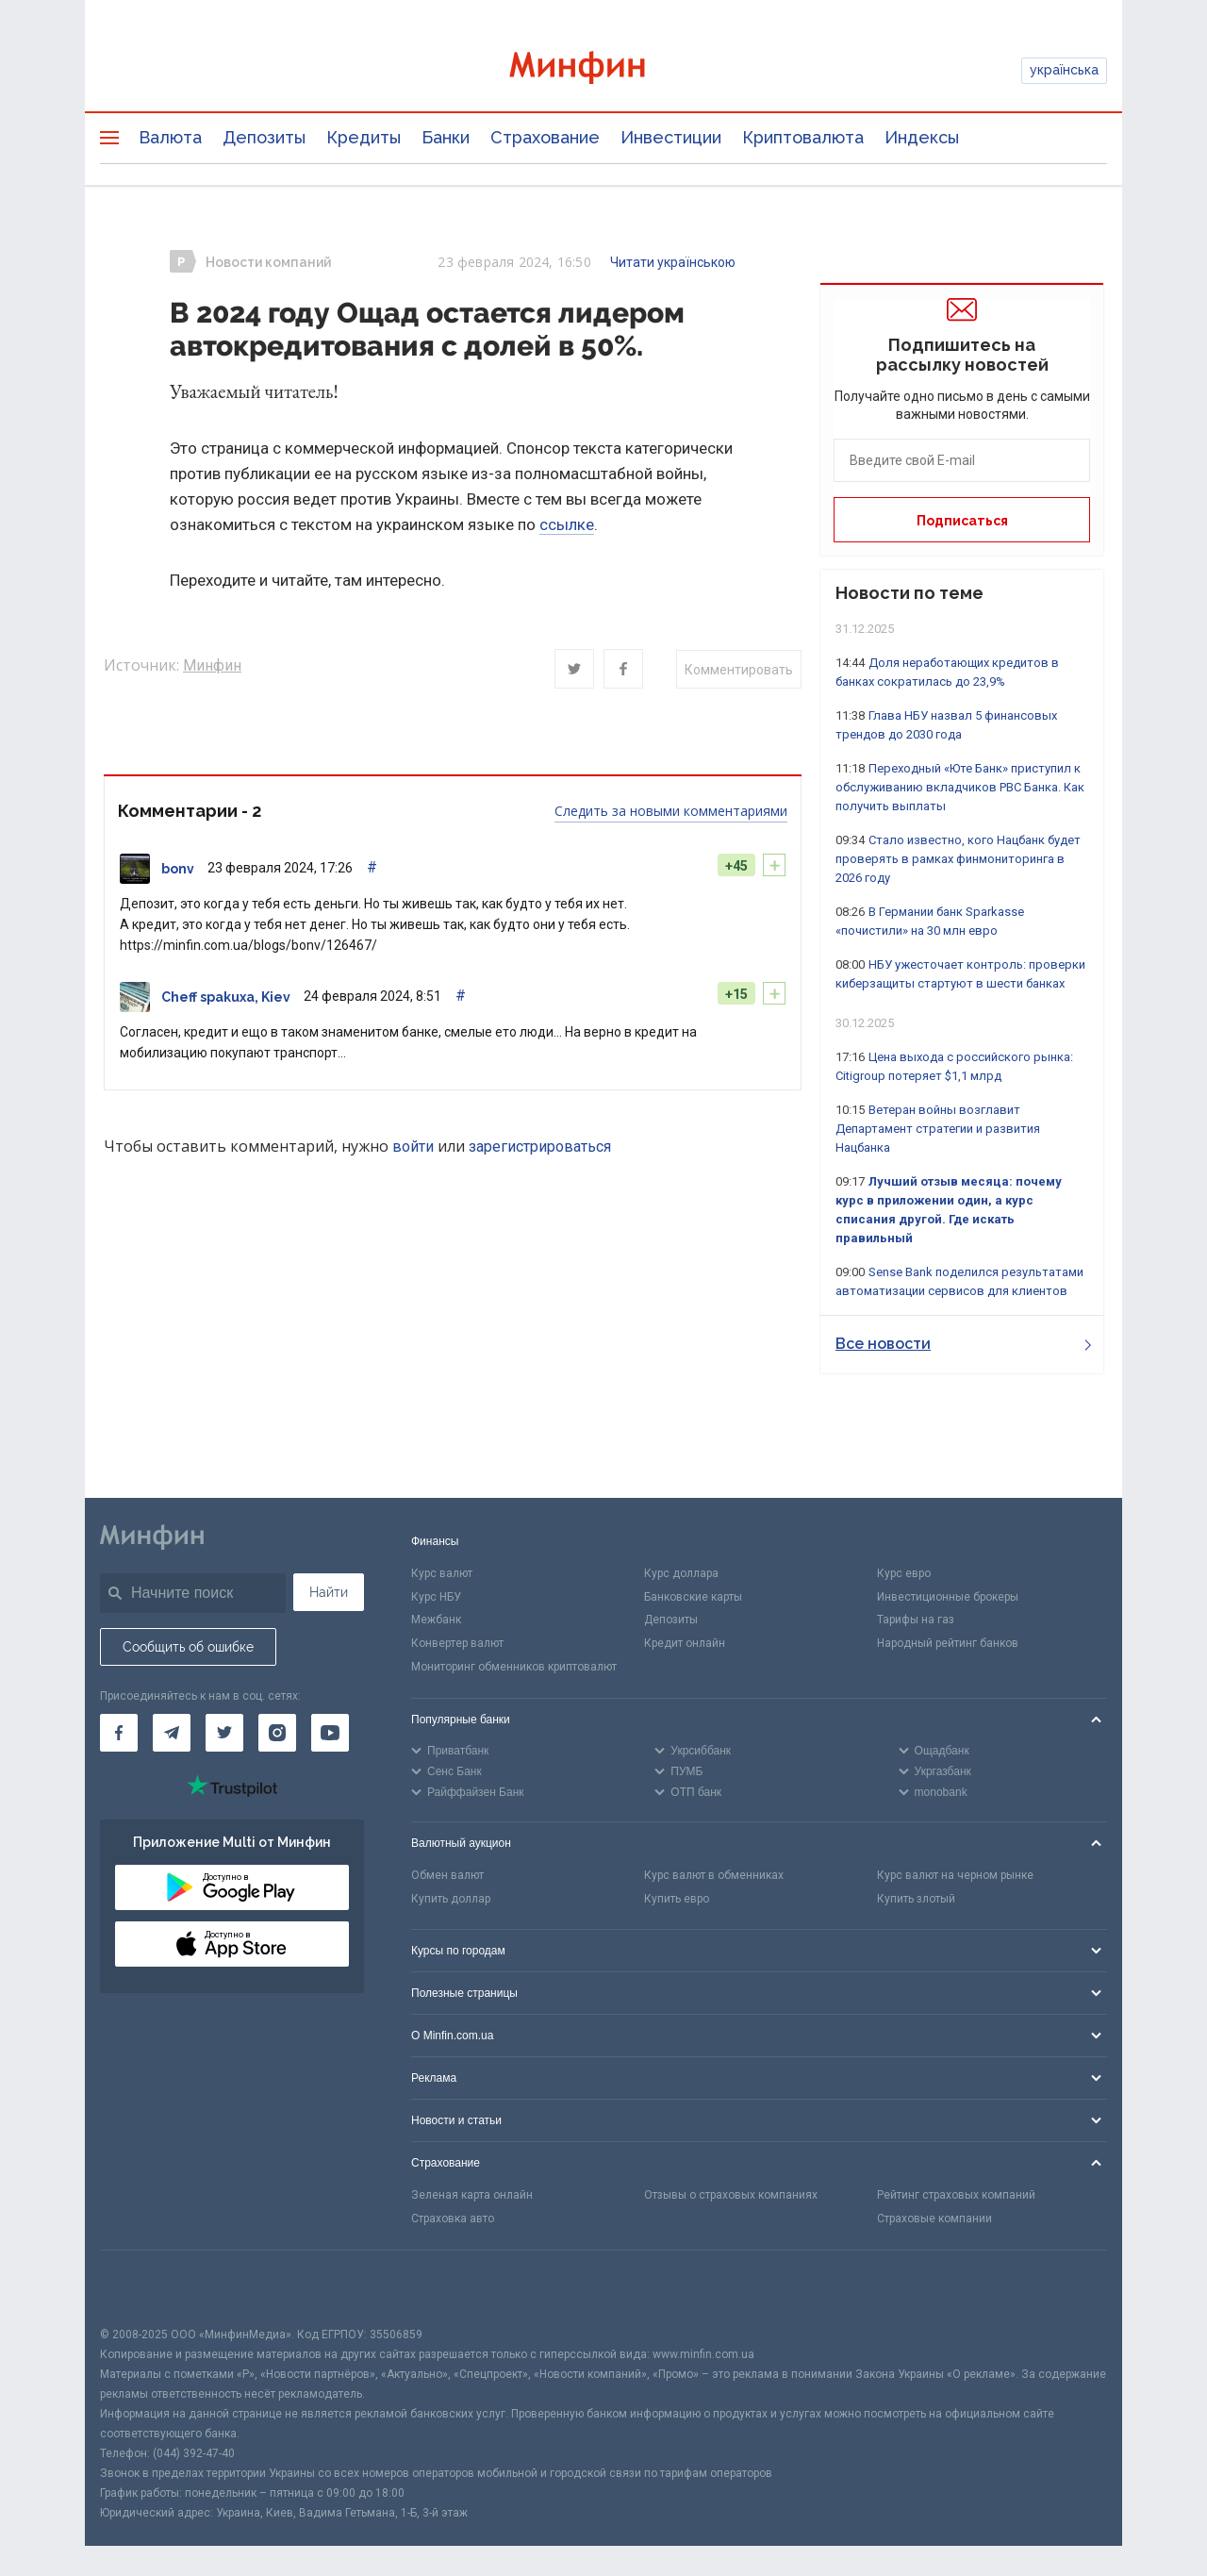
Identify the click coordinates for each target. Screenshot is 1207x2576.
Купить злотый (916, 1898)
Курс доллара (681, 1573)
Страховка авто (452, 2218)
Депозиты (264, 137)
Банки (446, 137)
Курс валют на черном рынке (955, 1875)
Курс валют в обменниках (714, 1875)
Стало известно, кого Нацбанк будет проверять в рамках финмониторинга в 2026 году (958, 859)
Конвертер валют (457, 1643)
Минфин (212, 665)
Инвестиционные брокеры (947, 1597)
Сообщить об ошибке (188, 1646)
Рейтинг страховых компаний (956, 2195)
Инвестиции (670, 137)
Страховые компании (934, 2218)
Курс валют (441, 1573)
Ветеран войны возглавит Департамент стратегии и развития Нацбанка (937, 1129)
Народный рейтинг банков (947, 1643)
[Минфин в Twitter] (224, 1733)
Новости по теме (909, 593)
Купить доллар (450, 1898)
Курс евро (904, 1573)
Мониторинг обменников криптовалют (514, 1666)
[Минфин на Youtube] (330, 1733)
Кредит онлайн (684, 1643)
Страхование (545, 137)
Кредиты (363, 137)
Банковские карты (693, 1597)
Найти (328, 1592)
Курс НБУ (436, 1597)
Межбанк (436, 1619)
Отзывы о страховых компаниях (731, 2195)
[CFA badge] (142, 2287)
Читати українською (673, 262)
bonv (177, 868)
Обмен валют (447, 1875)
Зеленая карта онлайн (472, 2195)
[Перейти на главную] (603, 70)
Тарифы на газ (915, 1619)
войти (413, 1146)
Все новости (963, 1344)
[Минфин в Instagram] (277, 1733)
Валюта (170, 137)
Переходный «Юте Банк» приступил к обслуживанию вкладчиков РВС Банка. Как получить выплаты (959, 787)
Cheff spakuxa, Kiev (225, 997)
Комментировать (739, 669)
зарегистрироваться (540, 1146)
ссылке (566, 524)
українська (1064, 69)
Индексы (922, 137)
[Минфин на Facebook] (119, 1733)
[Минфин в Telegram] (171, 1733)
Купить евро (676, 1898)
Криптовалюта (803, 137)
